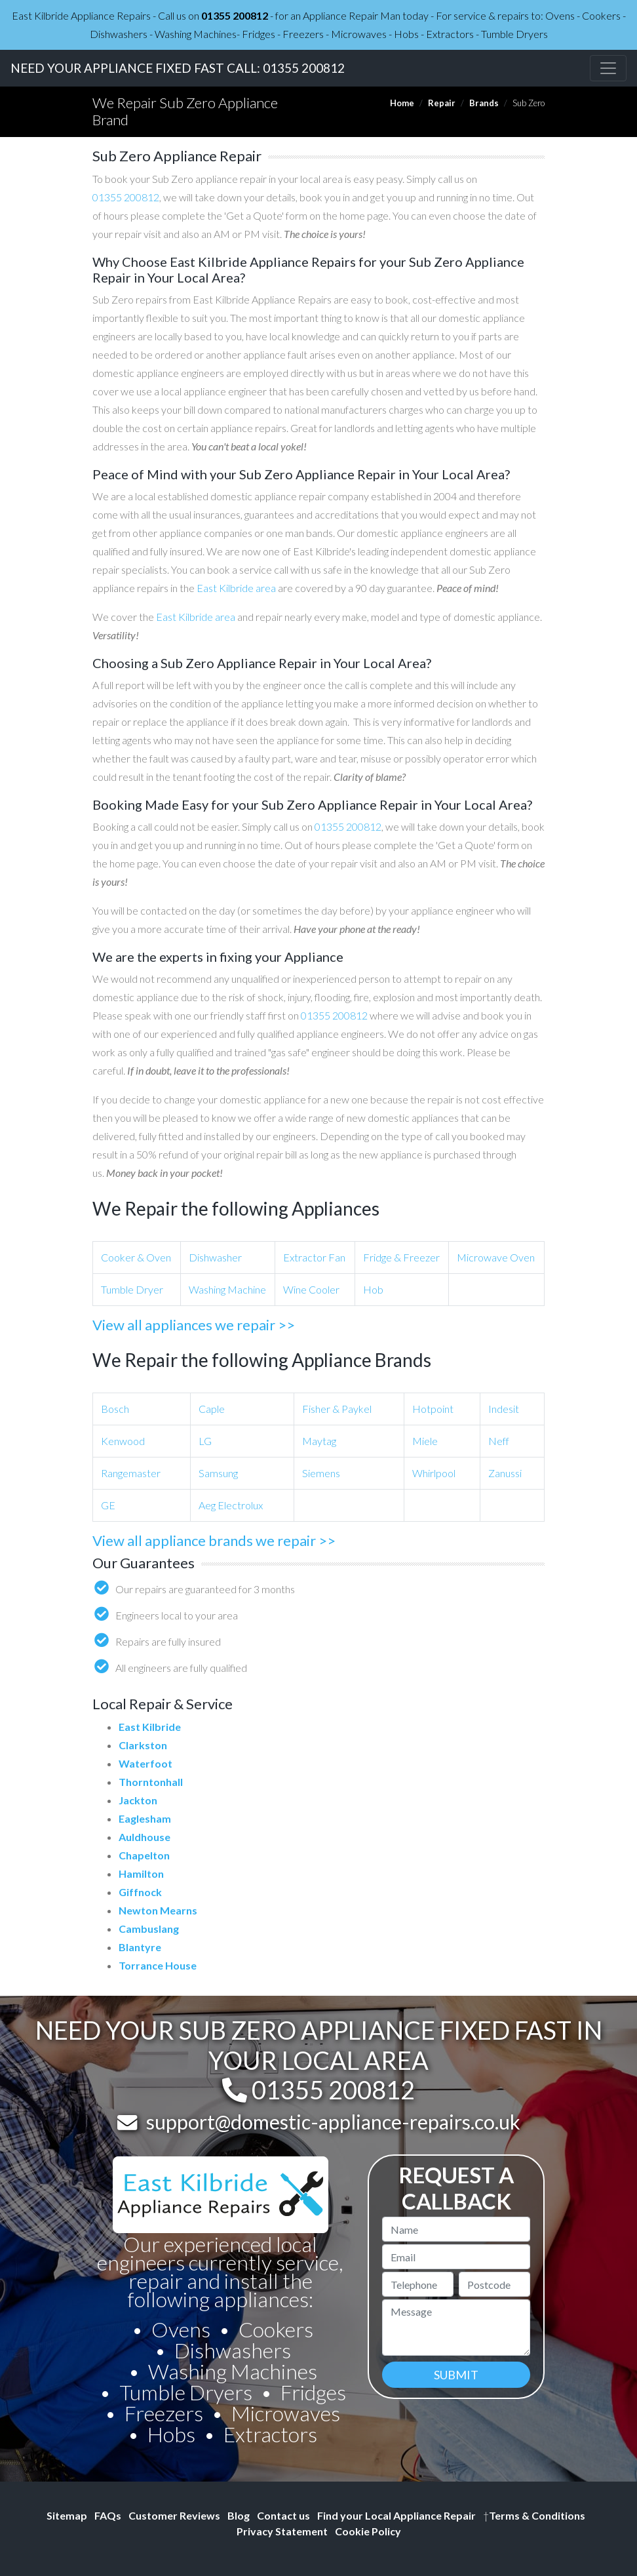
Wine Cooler (311, 1289)
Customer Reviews (174, 2515)
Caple (212, 1408)
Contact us (283, 2515)
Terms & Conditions (534, 2515)
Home (402, 103)
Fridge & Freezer (401, 1257)
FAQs (107, 2515)
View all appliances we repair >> (193, 1325)
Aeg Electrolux (231, 1505)
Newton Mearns (158, 1910)
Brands (484, 103)
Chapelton (144, 1855)
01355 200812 (234, 15)
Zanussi (505, 1473)
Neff (498, 1441)
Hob (373, 1289)
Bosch (115, 1408)
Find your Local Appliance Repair (396, 2515)
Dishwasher (215, 1257)
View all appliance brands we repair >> (214, 1540)
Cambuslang (149, 1928)
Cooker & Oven (136, 1257)
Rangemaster (131, 1473)
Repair (441, 103)
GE (108, 1505)
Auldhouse (144, 1837)
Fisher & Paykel (337, 1408)
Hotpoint (433, 1408)
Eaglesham (145, 1818)
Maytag (319, 1441)
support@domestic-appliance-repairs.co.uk (333, 2121)
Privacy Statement (282, 2531)
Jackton (138, 1800)
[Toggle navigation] (608, 68)
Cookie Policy (368, 2531)
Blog (238, 2515)
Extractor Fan (314, 1257)
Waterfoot (145, 1763)
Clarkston (143, 1745)
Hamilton (141, 1873)
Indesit (503, 1408)
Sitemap (67, 2515)
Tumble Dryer (132, 1289)
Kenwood (123, 1441)
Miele (425, 1441)
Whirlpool (433, 1473)
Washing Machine (227, 1289)
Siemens (321, 1473)
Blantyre (140, 1947)
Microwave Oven (496, 1257)
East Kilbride (150, 1726)
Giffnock (140, 1892)
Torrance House (158, 1965)
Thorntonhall (151, 1781)
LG (205, 1441)
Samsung (218, 1473)
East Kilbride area (236, 588)
